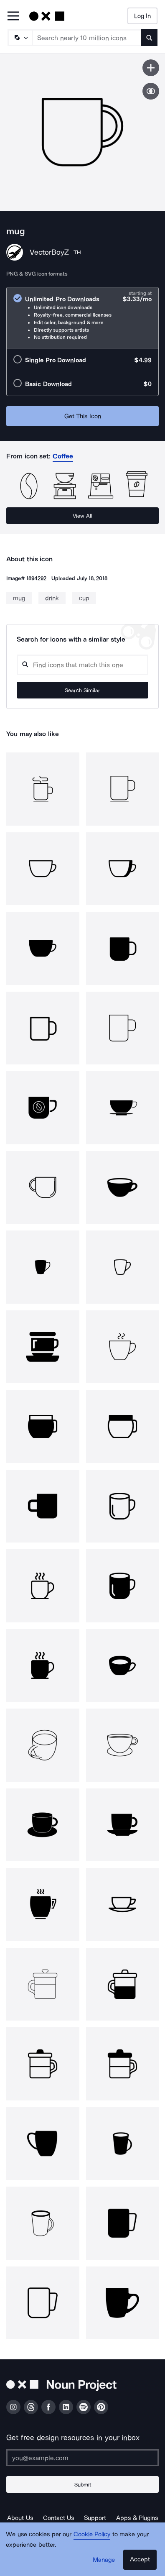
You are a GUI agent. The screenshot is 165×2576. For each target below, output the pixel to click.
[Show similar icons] (150, 91)
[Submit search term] (149, 37)
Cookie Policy (92, 2534)
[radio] (82, 317)
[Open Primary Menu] (13, 17)
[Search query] (82, 665)
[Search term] (87, 37)
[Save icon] (150, 67)
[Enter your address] (82, 2457)
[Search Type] (20, 37)
